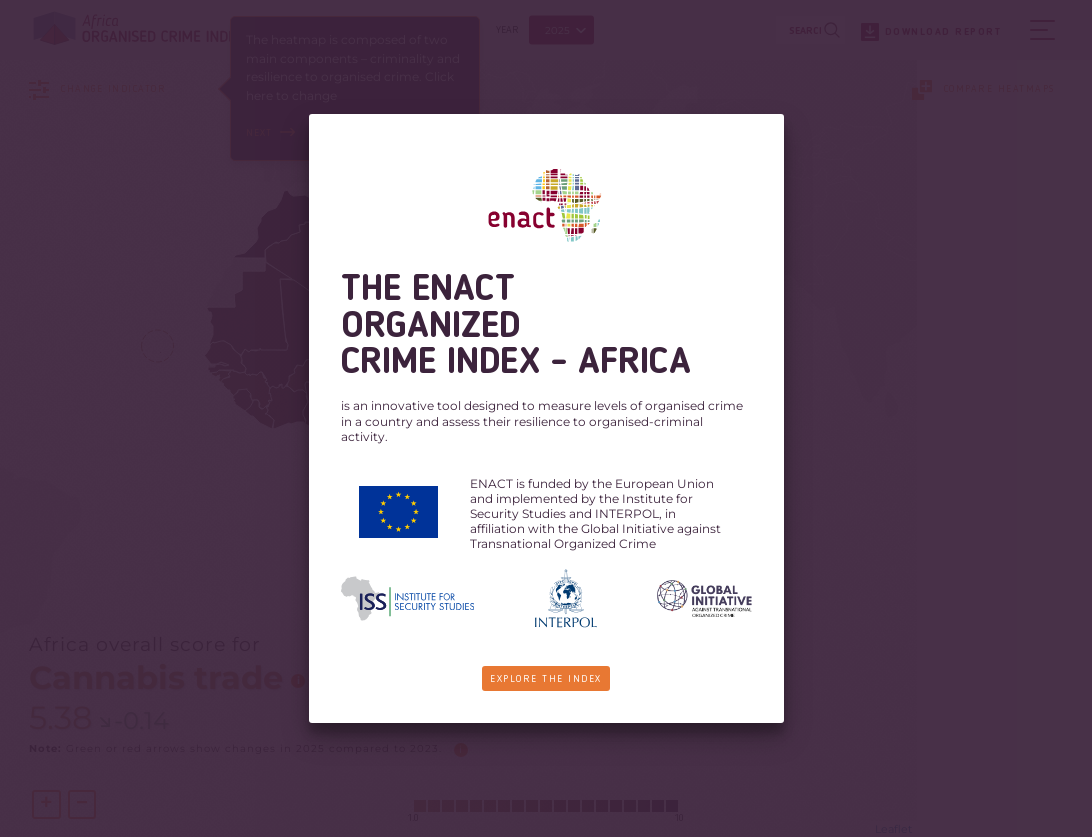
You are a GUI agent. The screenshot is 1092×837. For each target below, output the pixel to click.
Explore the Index (546, 679)
